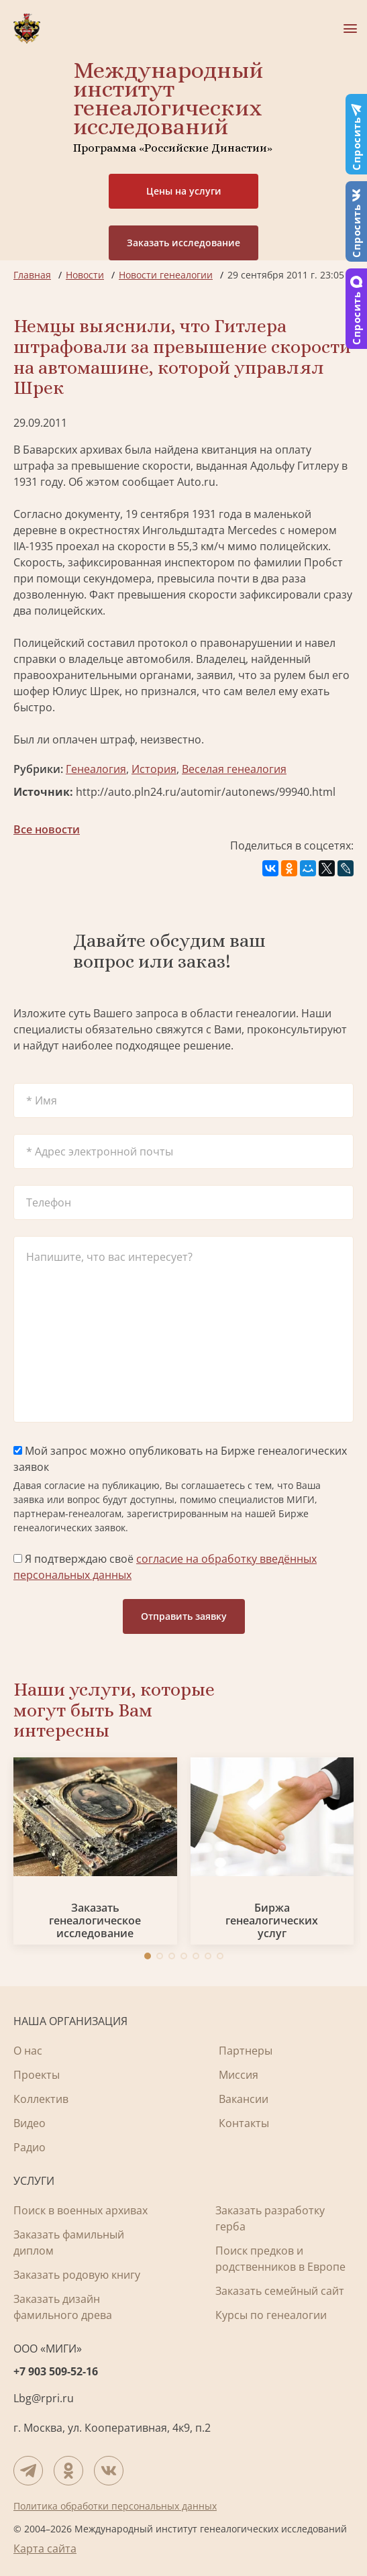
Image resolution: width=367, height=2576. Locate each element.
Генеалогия (96, 769)
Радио (29, 2147)
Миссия (238, 2074)
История (154, 769)
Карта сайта (44, 2548)
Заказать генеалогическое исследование (95, 1921)
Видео (29, 2123)
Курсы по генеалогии (271, 2315)
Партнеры (245, 2050)
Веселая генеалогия (234, 769)
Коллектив (40, 2099)
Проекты (36, 2074)
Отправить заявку (184, 1616)
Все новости (46, 829)
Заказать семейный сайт (279, 2290)
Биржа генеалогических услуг (271, 1921)
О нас (27, 2050)
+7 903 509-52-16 (55, 2371)
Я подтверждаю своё (165, 1566)
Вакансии (243, 2099)
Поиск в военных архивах (80, 2210)
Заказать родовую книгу (76, 2274)
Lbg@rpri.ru (43, 2398)
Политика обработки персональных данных (115, 2506)
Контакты (244, 2123)
